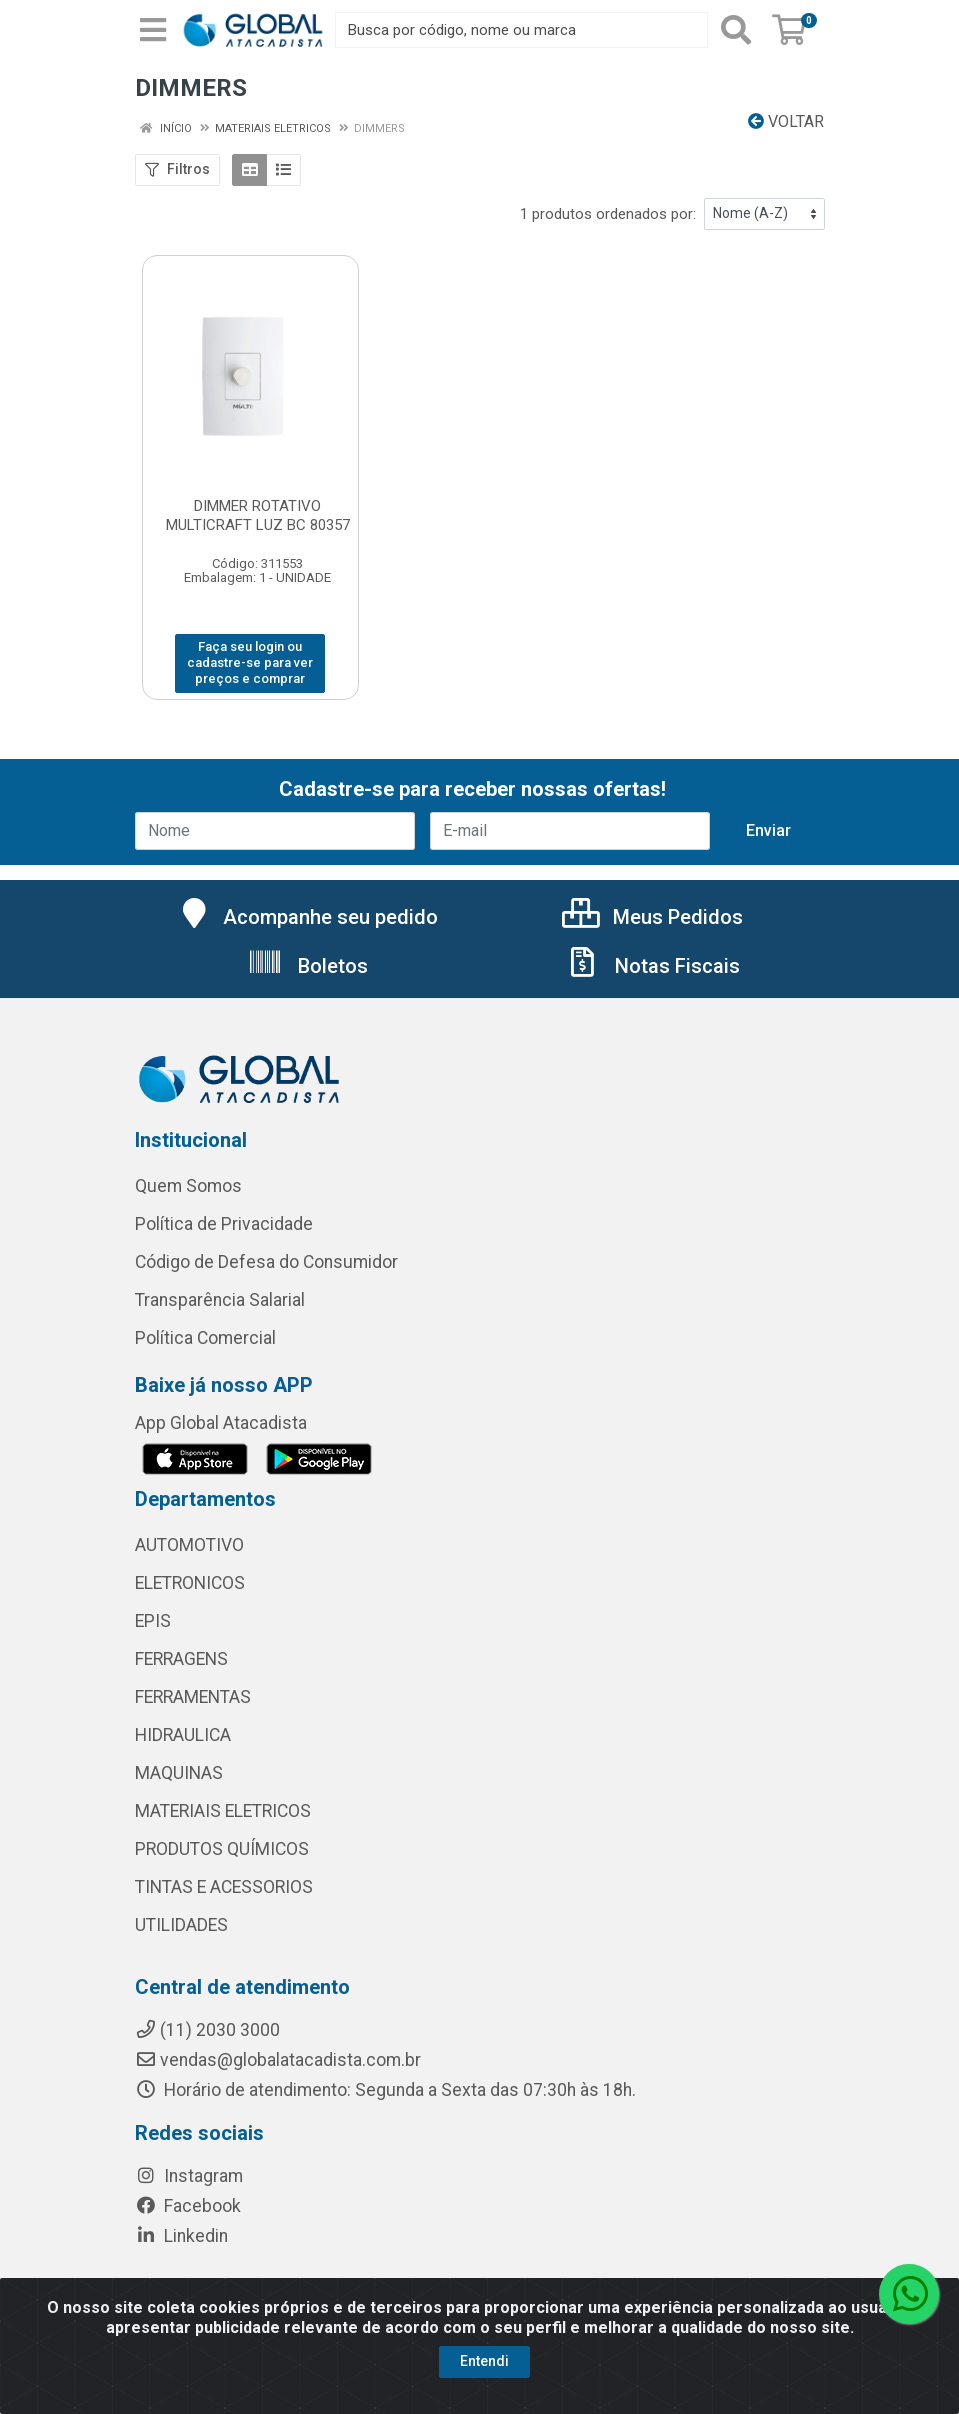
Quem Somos (188, 1186)
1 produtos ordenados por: (608, 214)
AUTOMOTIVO (189, 1545)
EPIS (153, 1621)
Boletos (307, 966)
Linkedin (181, 2236)
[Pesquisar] (736, 30)
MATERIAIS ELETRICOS (223, 1811)
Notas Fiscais (652, 966)
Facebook (188, 2206)
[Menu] (153, 30)
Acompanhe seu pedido (307, 917)
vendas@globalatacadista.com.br (278, 2060)
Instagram (189, 2176)
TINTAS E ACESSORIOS (224, 1887)
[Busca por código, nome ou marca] (521, 30)
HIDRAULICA (183, 1735)
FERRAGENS (181, 1659)
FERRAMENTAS (193, 1697)
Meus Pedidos (652, 917)
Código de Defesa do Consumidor (266, 1262)
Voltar (786, 121)
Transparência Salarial (220, 1300)
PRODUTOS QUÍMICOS (222, 1849)
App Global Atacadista (221, 1423)
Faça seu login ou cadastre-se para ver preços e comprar (250, 663)
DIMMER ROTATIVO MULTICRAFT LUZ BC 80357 (258, 515)
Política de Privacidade (224, 1224)
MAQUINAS (179, 1773)
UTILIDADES (181, 1925)
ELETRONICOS (190, 1583)
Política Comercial (205, 1338)
